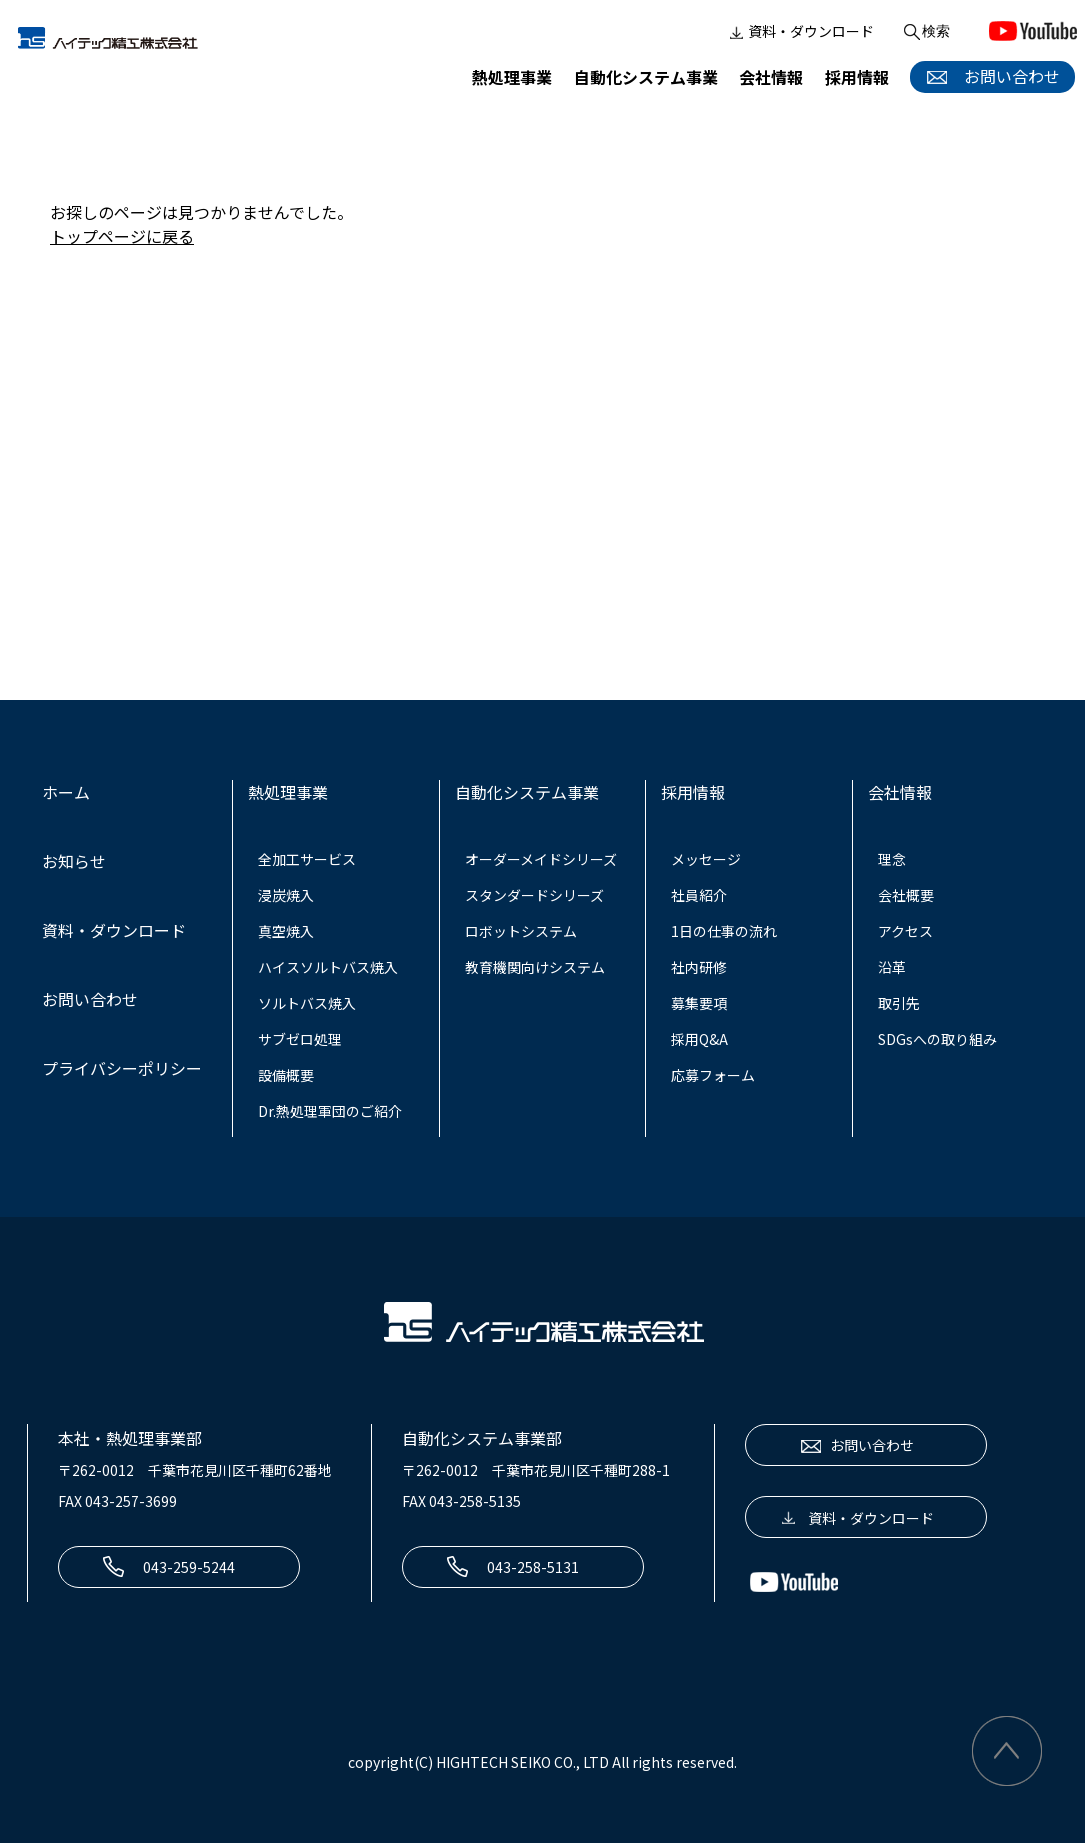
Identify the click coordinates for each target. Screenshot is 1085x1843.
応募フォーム (713, 1075)
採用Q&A (699, 1039)
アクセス (905, 931)
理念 (892, 859)
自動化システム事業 (646, 77)
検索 (925, 32)
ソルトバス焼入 (307, 1003)
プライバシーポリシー (122, 1068)
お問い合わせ (990, 76)
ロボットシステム (521, 931)
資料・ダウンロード (800, 32)
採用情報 (857, 77)
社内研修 (699, 967)
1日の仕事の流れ (724, 931)
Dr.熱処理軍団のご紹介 (330, 1111)
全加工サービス (307, 859)
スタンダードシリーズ (534, 895)
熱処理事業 (512, 77)
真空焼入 (286, 931)
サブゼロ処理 (300, 1039)
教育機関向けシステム (535, 967)
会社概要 (906, 895)
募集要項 (699, 1003)
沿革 (892, 967)
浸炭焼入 (286, 895)
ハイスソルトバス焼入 (328, 967)
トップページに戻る (122, 236)
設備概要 (286, 1075)
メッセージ (706, 859)
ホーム (66, 792)
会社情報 (771, 77)
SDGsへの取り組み (937, 1039)
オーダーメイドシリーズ (541, 859)
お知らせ (74, 861)
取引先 (899, 1003)
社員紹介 (699, 895)
